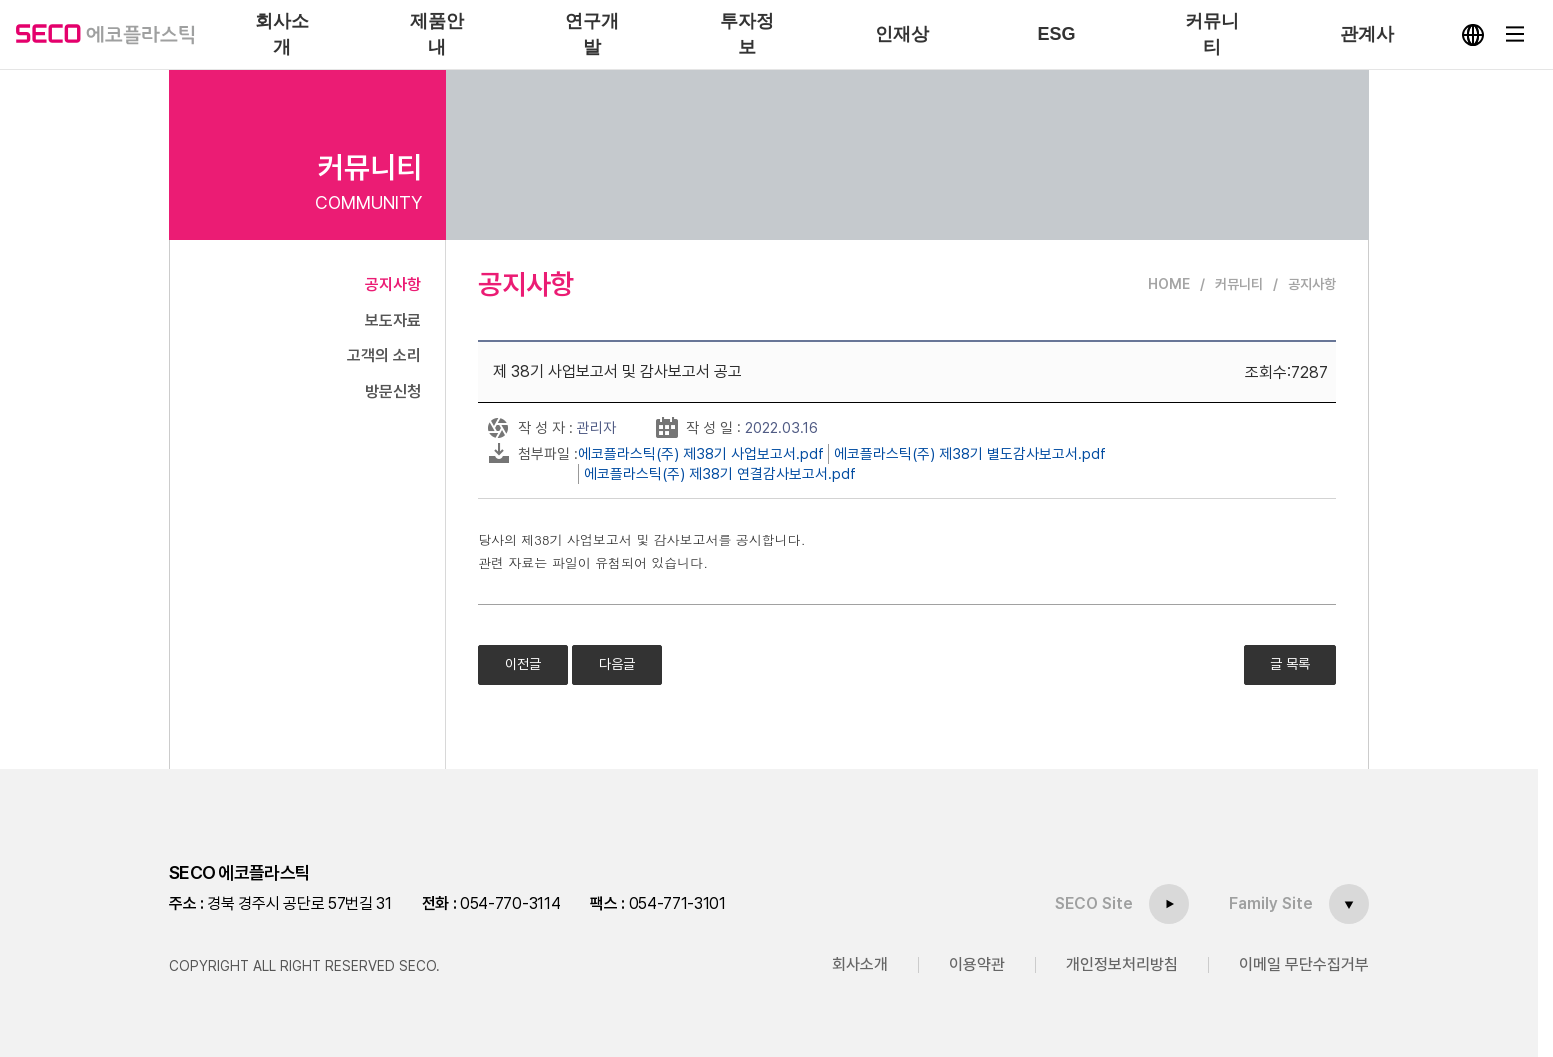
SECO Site (1094, 903)
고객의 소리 (384, 355)
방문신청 (393, 391)
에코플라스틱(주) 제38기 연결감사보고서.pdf (720, 474)
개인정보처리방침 (1122, 964)
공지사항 (393, 284)
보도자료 (393, 320)
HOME (1169, 284)
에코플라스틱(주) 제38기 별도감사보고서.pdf (970, 454)
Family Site (1271, 903)
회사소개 (860, 964)
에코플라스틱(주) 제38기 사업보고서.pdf (701, 454)
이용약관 (977, 964)
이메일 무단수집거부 (1304, 964)
